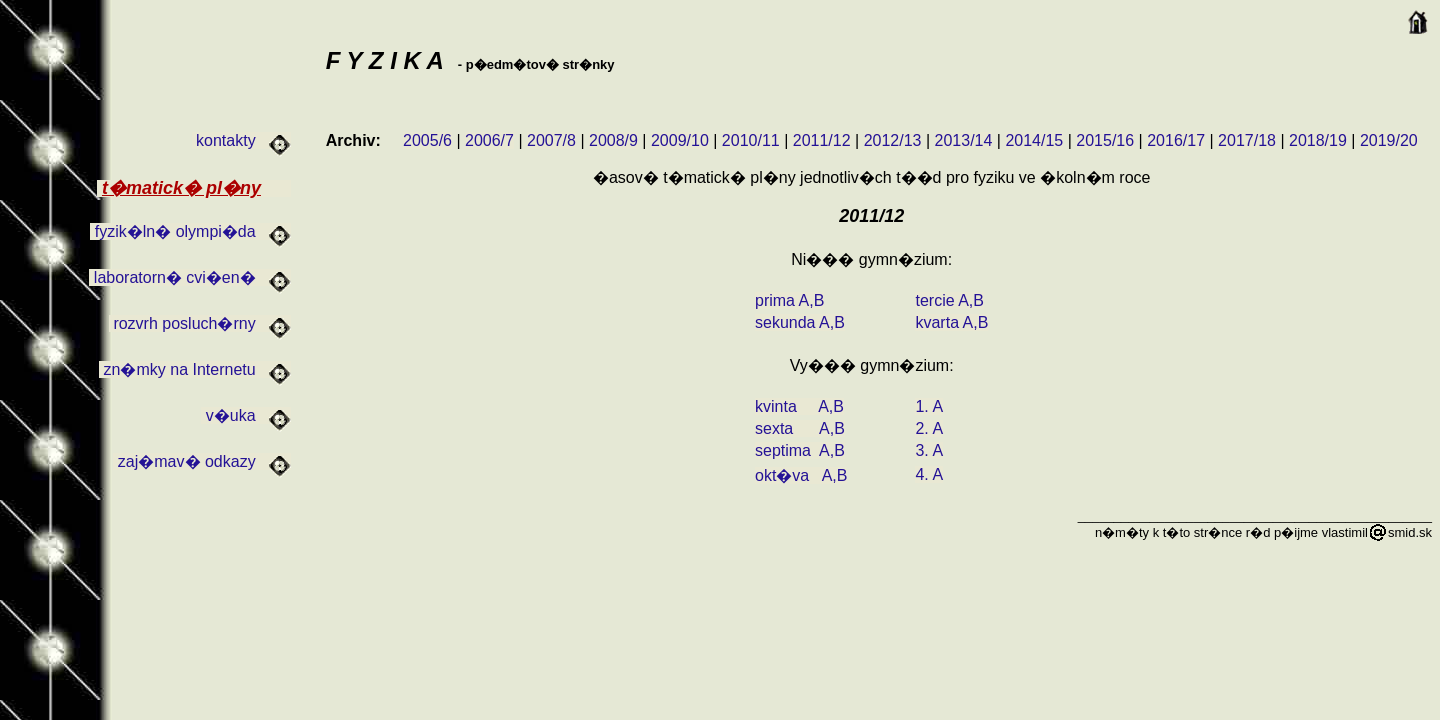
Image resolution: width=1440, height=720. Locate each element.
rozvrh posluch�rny (200, 323)
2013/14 (964, 140)
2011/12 (822, 140)
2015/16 (1105, 140)
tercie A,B (949, 300)
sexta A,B (800, 428)
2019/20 (1389, 140)
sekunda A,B (800, 322)
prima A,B (789, 300)
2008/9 (613, 140)
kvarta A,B (951, 322)
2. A (929, 428)
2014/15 (1034, 140)
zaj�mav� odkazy (202, 461)
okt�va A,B (801, 475)
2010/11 (751, 140)
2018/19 (1318, 140)
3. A (929, 450)
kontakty (241, 140)
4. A (929, 474)
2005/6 (427, 140)
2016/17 (1176, 140)
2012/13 (893, 140)
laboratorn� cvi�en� (190, 277)
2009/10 (680, 140)
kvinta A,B (799, 406)
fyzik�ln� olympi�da (190, 231)
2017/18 (1247, 140)
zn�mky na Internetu (195, 369)
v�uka (246, 415)
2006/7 (489, 140)
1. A (929, 406)
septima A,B (800, 450)
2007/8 (551, 140)
